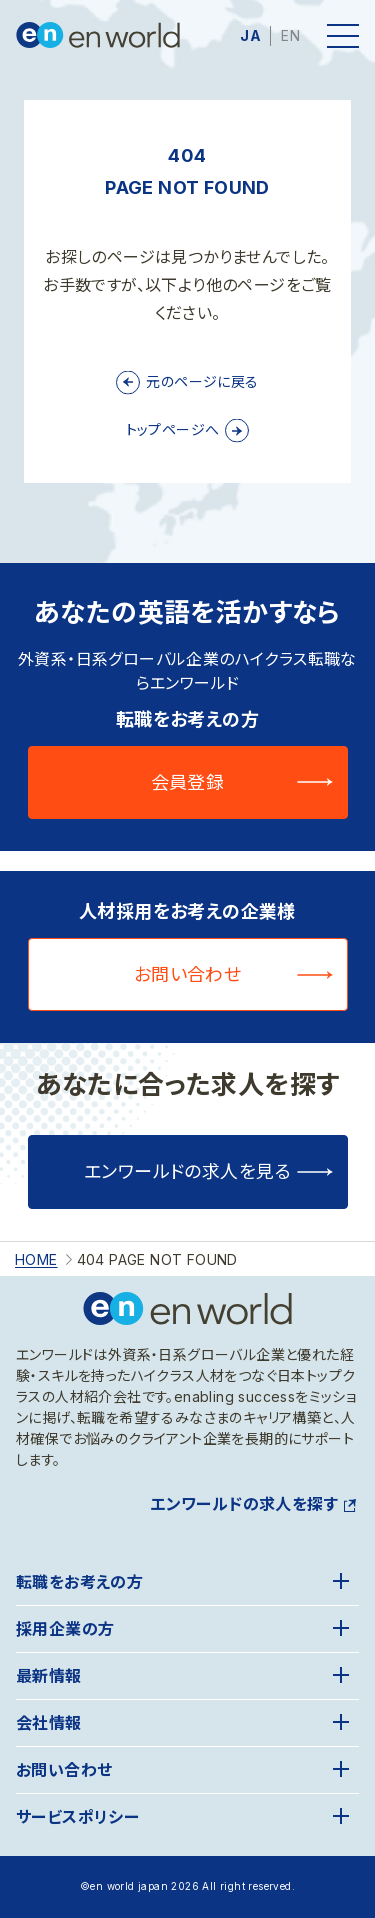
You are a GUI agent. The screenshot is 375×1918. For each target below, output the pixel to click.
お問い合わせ (188, 974)
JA (250, 35)
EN (290, 35)
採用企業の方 (65, 1629)
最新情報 (49, 1676)
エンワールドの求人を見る (187, 1171)
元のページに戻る (202, 381)
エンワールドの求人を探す (244, 1504)
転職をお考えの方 (79, 1582)
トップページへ (173, 429)
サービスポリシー (77, 1817)
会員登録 (188, 782)
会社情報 (49, 1723)
